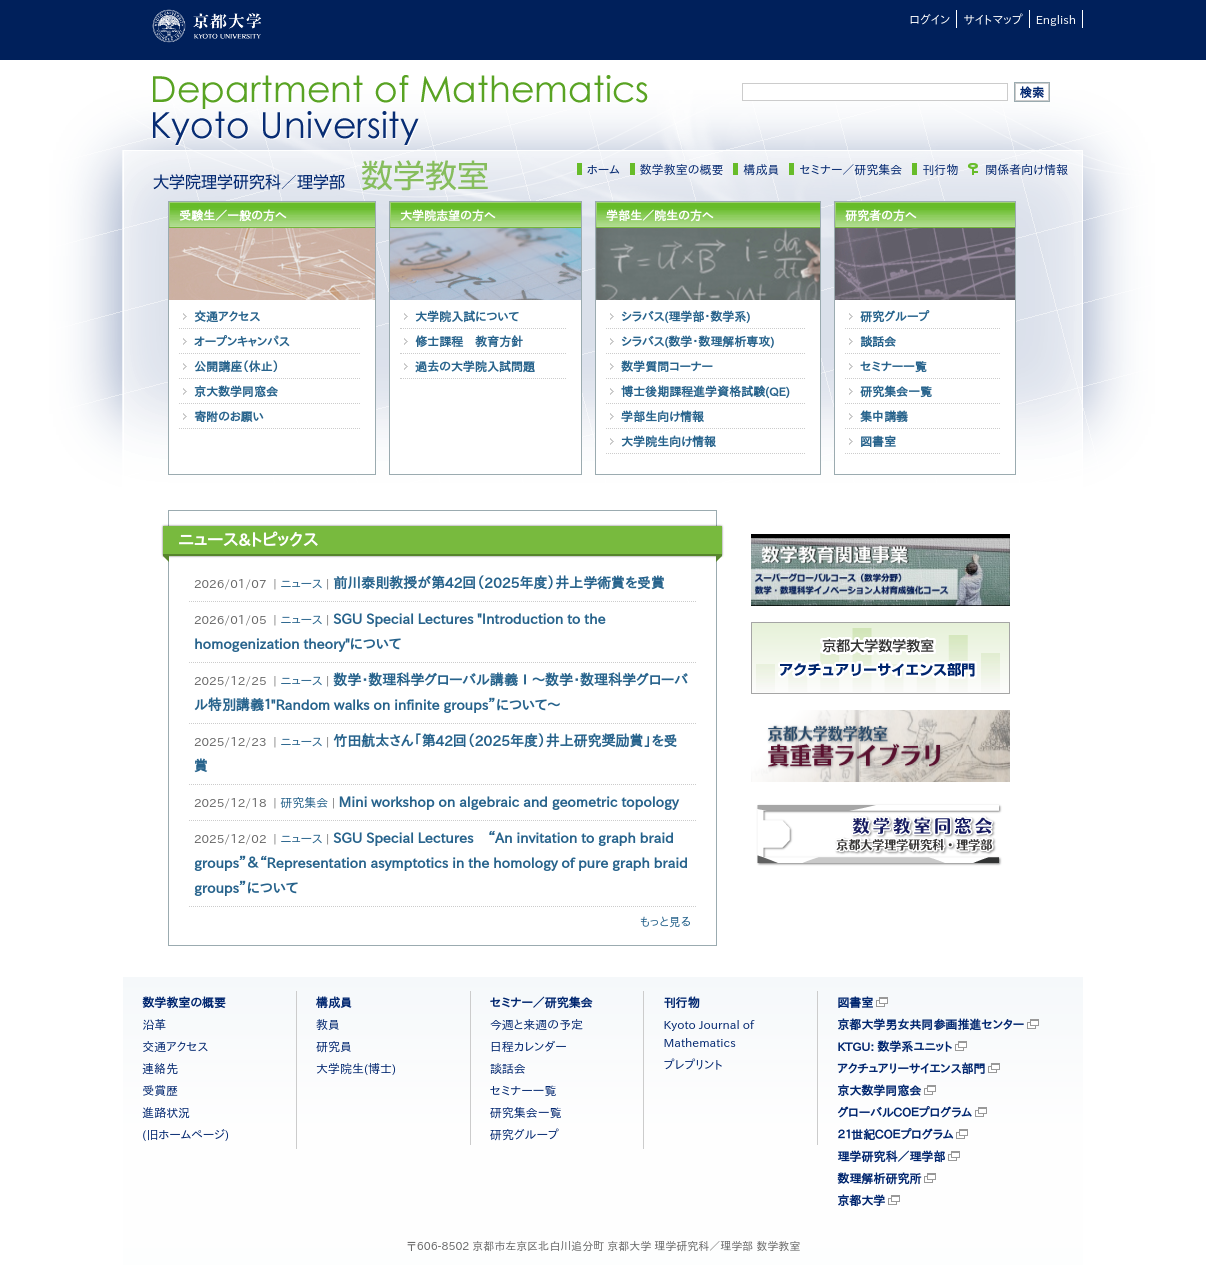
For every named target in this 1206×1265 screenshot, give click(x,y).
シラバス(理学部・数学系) (685, 316)
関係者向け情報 (1026, 169)
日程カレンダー (528, 1046)
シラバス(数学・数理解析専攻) (697, 341)
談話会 (878, 341)
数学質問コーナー (667, 366)
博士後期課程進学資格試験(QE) (705, 391)
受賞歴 (160, 1090)
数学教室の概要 (682, 169)
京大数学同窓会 (236, 391)
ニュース (301, 583)
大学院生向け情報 (668, 441)
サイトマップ (992, 19)
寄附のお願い (229, 416)
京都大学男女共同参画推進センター (930, 1024)
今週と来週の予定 (536, 1024)
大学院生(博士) (356, 1068)
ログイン (929, 19)
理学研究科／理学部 (891, 1156)
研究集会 (304, 802)
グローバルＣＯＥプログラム (904, 1112)
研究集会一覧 (896, 391)
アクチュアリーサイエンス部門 (911, 1068)
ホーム (603, 169)
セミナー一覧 (893, 366)
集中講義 (884, 416)
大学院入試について (467, 316)
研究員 (334, 1046)
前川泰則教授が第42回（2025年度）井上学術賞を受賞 (499, 583)
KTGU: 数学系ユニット (894, 1046)
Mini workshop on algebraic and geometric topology (509, 802)
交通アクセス (227, 316)
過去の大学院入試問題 (475, 366)
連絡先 (160, 1068)
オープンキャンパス (242, 341)
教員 (328, 1024)
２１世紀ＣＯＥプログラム (895, 1134)
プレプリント (692, 1064)
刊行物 (940, 169)
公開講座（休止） (236, 366)
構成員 (761, 169)
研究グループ (894, 316)
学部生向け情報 (662, 416)
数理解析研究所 (879, 1178)
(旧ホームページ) (185, 1134)
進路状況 (166, 1112)
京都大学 (861, 1200)
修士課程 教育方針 (469, 341)
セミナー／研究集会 (850, 169)
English (1056, 19)
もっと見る (665, 921)
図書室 (878, 441)
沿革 (154, 1024)
